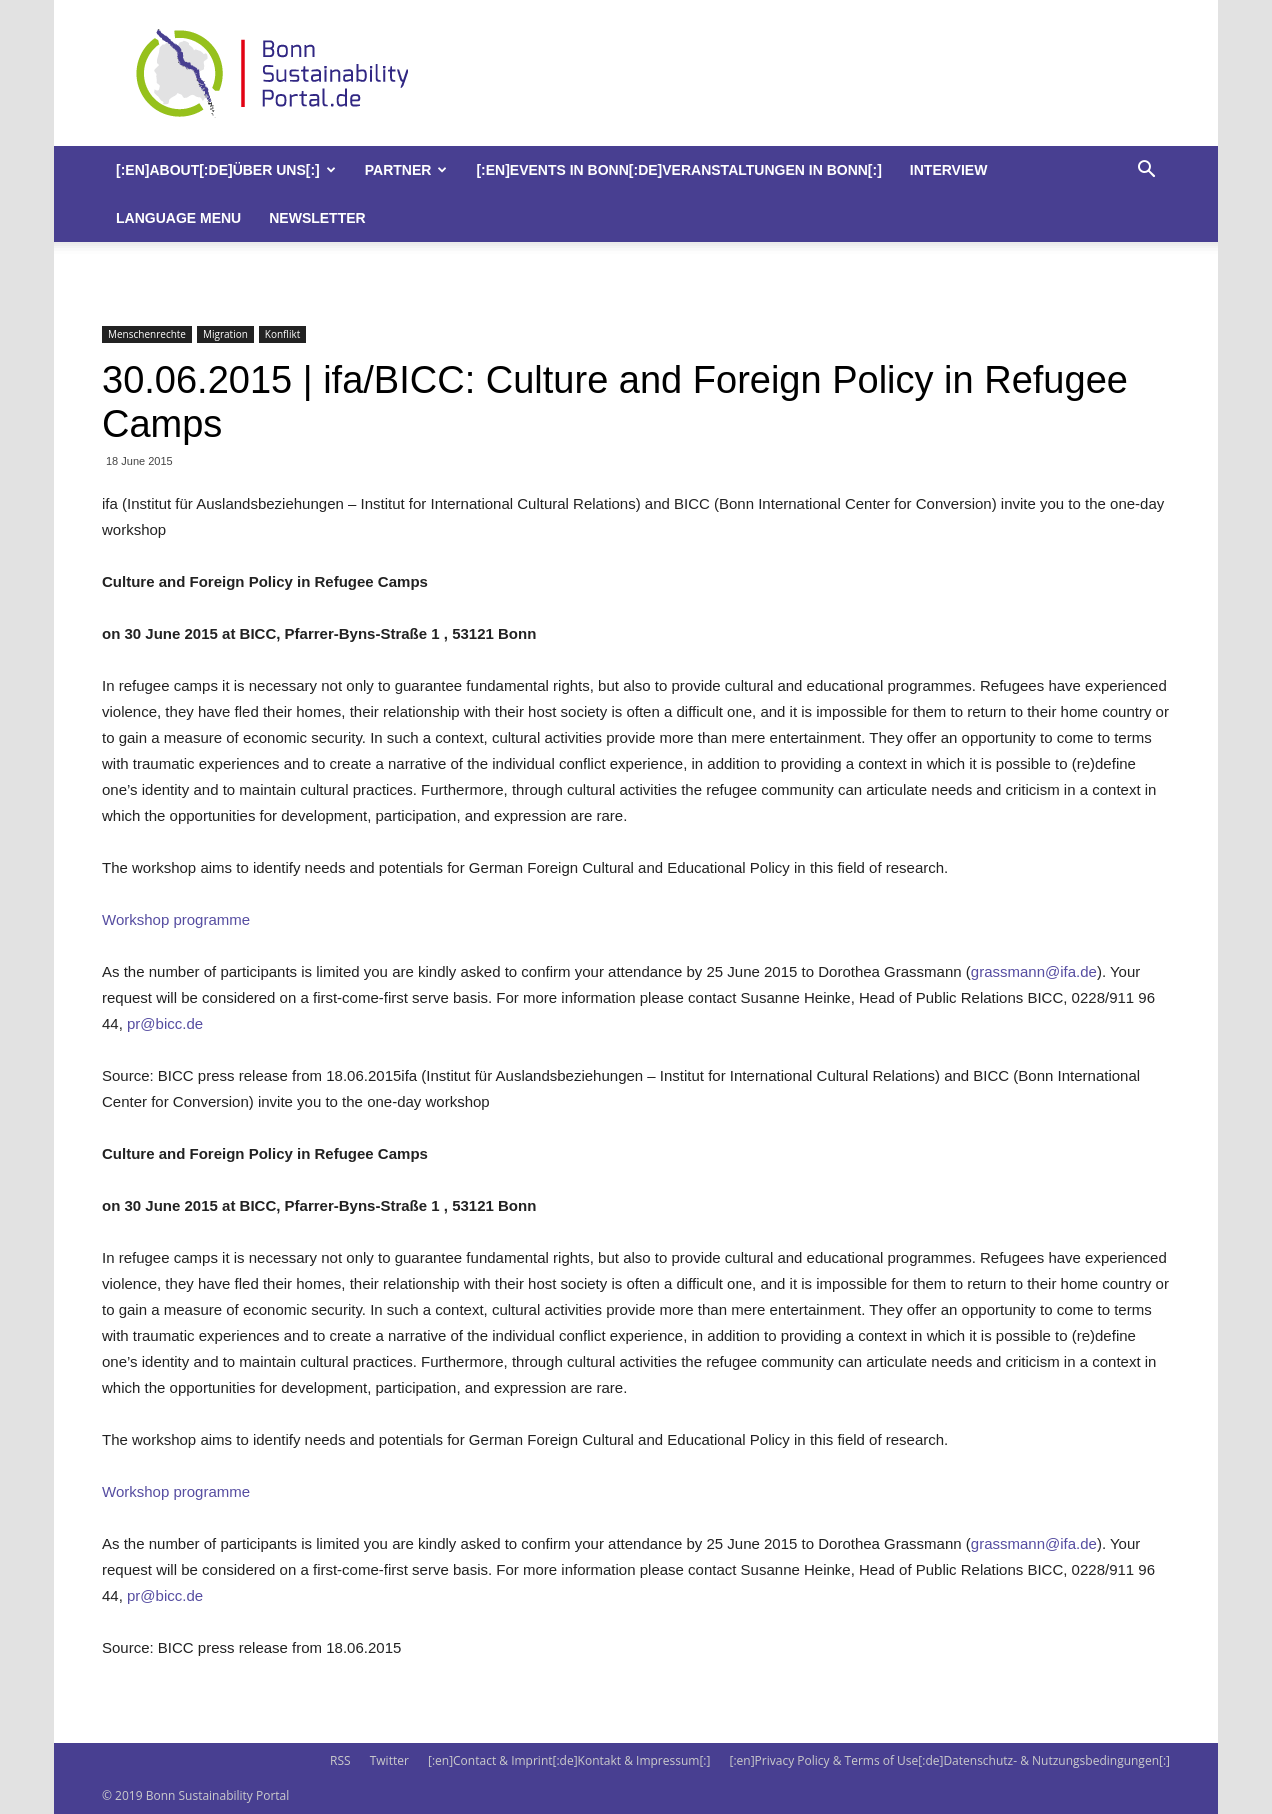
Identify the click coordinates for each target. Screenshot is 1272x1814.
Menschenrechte (147, 334)
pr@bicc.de (165, 1023)
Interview (949, 170)
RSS (340, 1760)
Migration (225, 334)
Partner (406, 170)
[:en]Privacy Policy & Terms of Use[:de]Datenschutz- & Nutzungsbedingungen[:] (950, 1760)
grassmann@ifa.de (1034, 971)
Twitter (389, 1760)
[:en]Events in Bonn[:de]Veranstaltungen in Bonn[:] (678, 170)
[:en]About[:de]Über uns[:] (226, 170)
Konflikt (283, 334)
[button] (1146, 171)
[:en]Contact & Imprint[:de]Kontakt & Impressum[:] (569, 1760)
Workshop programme (176, 919)
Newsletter (317, 218)
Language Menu (178, 218)
